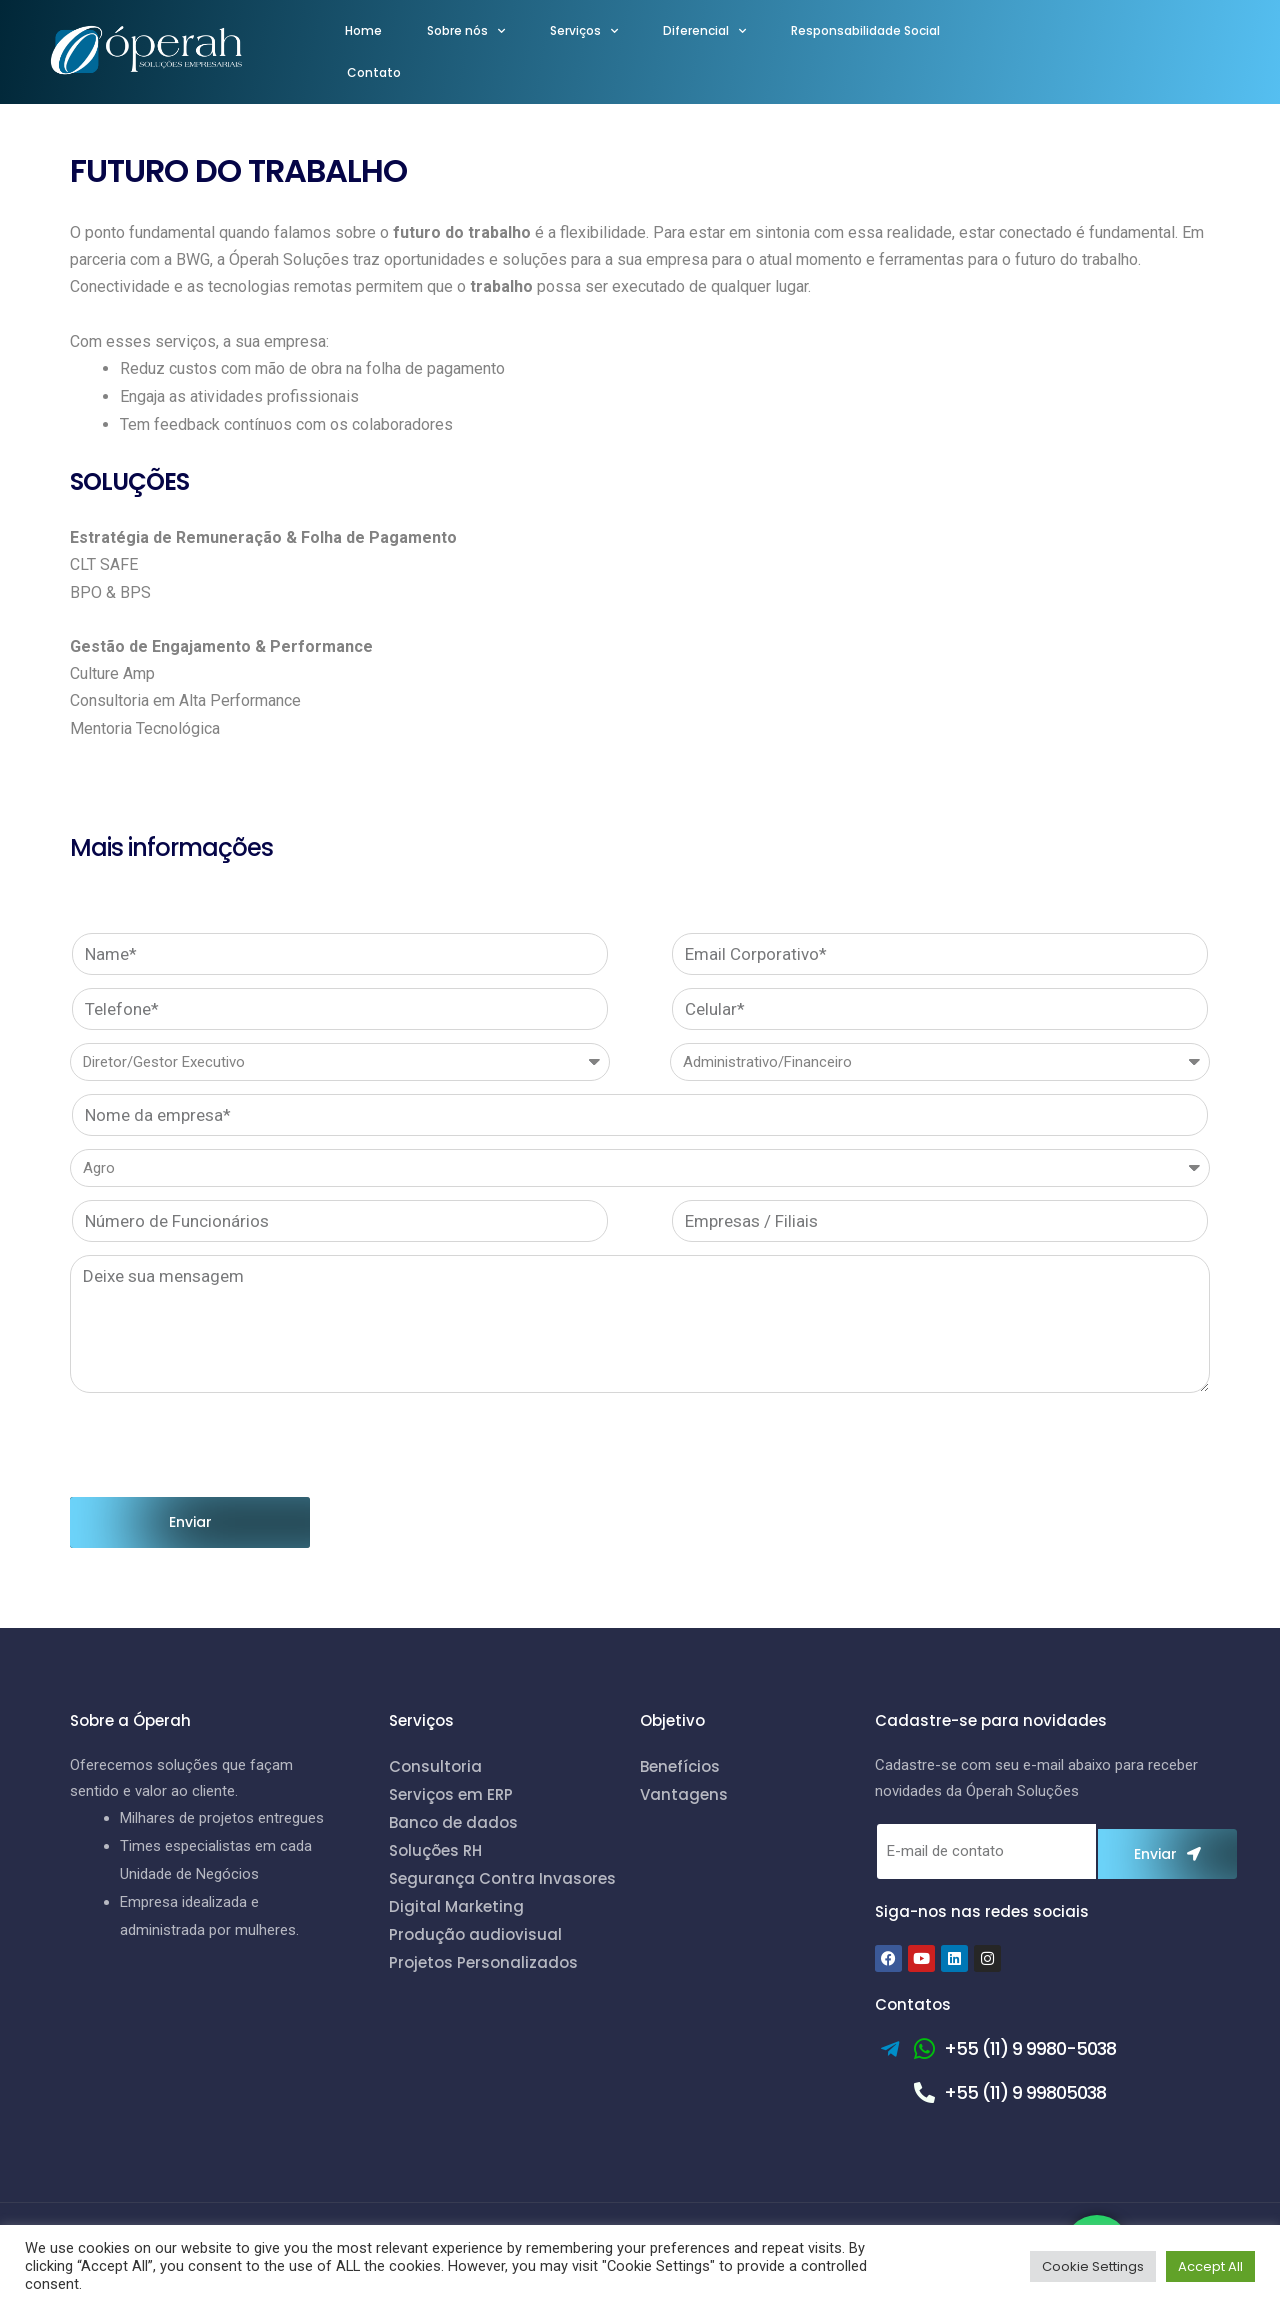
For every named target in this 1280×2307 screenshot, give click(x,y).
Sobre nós (466, 31)
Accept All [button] (1210, 2266)
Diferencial (704, 31)
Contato (374, 72)
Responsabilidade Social (865, 30)
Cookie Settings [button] (1093, 2266)
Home (363, 30)
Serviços (584, 31)
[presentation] (222, 1445)
